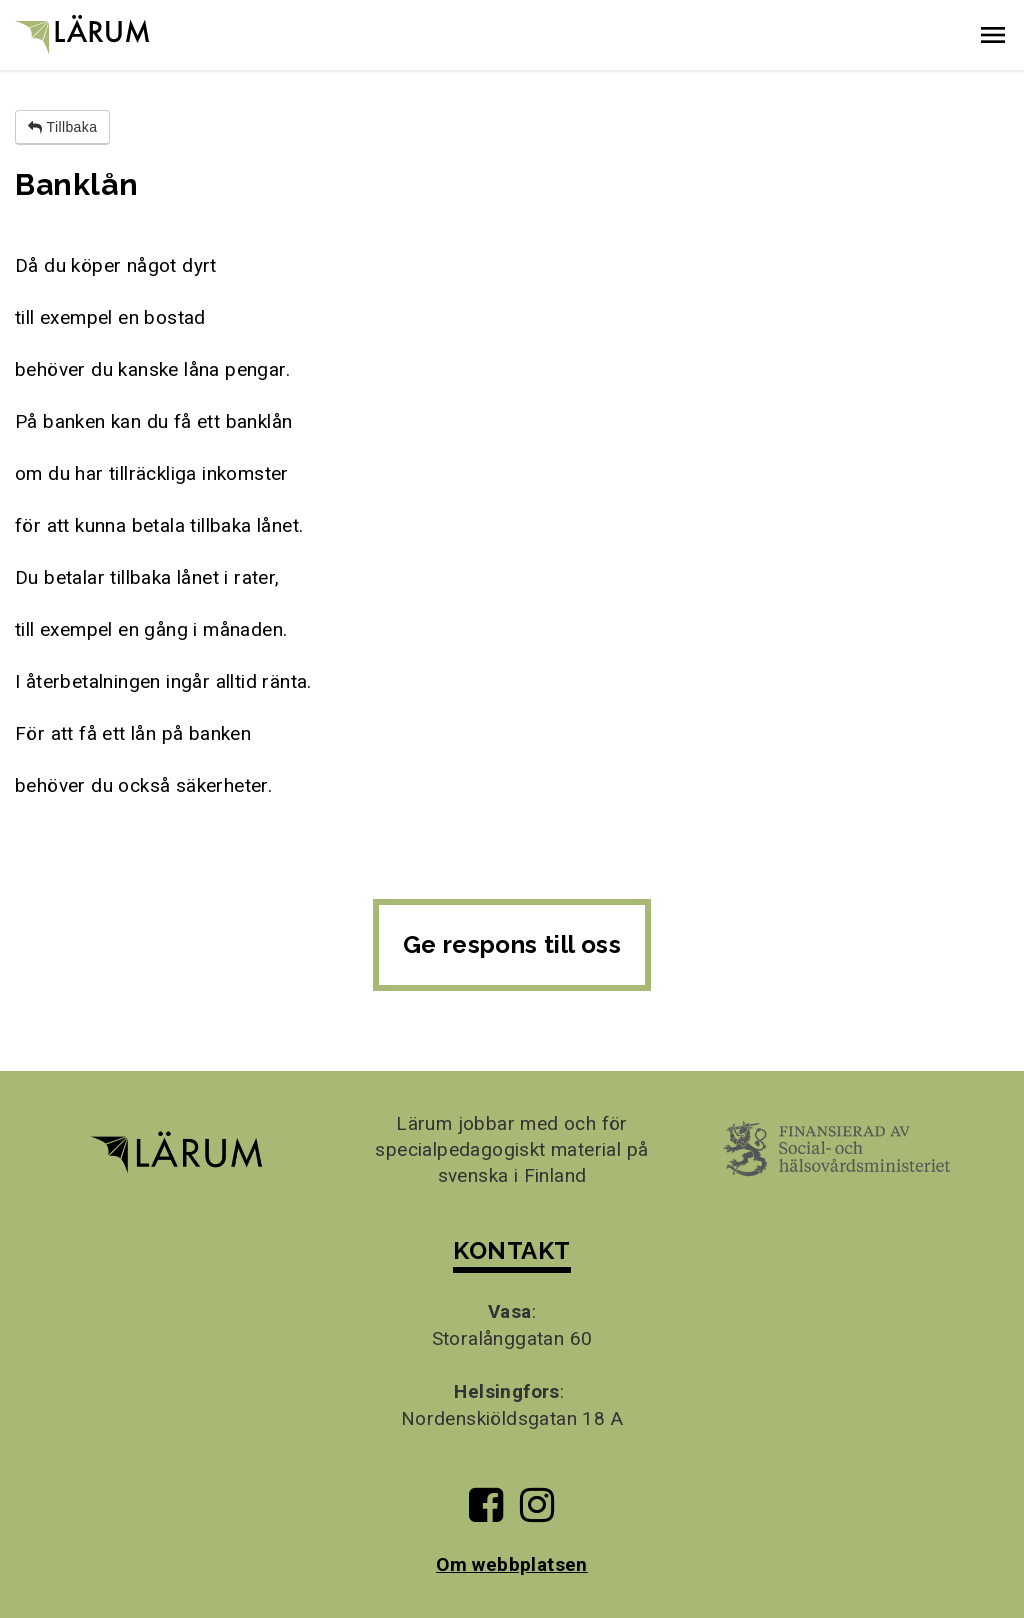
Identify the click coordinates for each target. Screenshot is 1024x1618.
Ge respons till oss (512, 944)
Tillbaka (62, 127)
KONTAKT (511, 1250)
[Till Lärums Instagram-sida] (537, 1512)
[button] (993, 35)
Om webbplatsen (512, 1564)
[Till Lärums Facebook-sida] (486, 1512)
